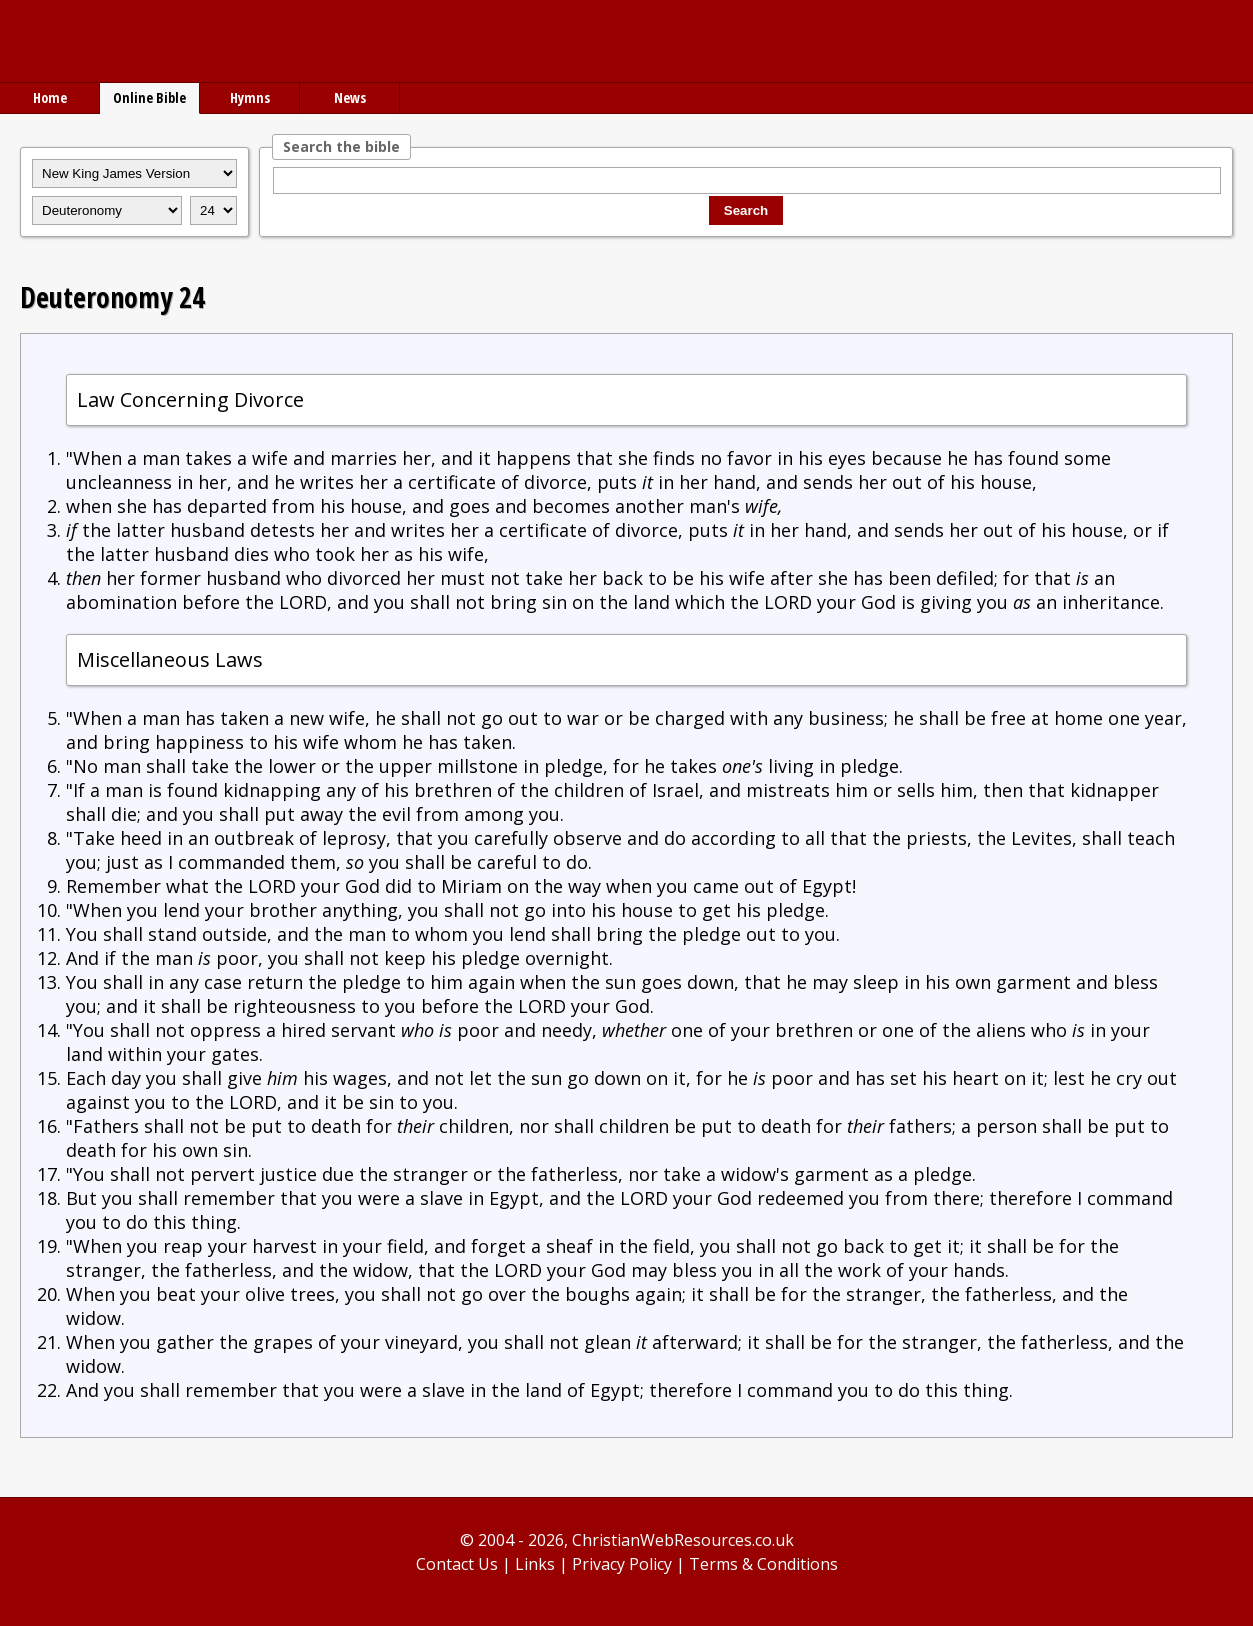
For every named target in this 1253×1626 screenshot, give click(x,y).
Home (50, 97)
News (350, 97)
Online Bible (149, 97)
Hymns (250, 97)
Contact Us (457, 1564)
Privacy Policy (622, 1564)
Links (535, 1564)
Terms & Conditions (763, 1564)
